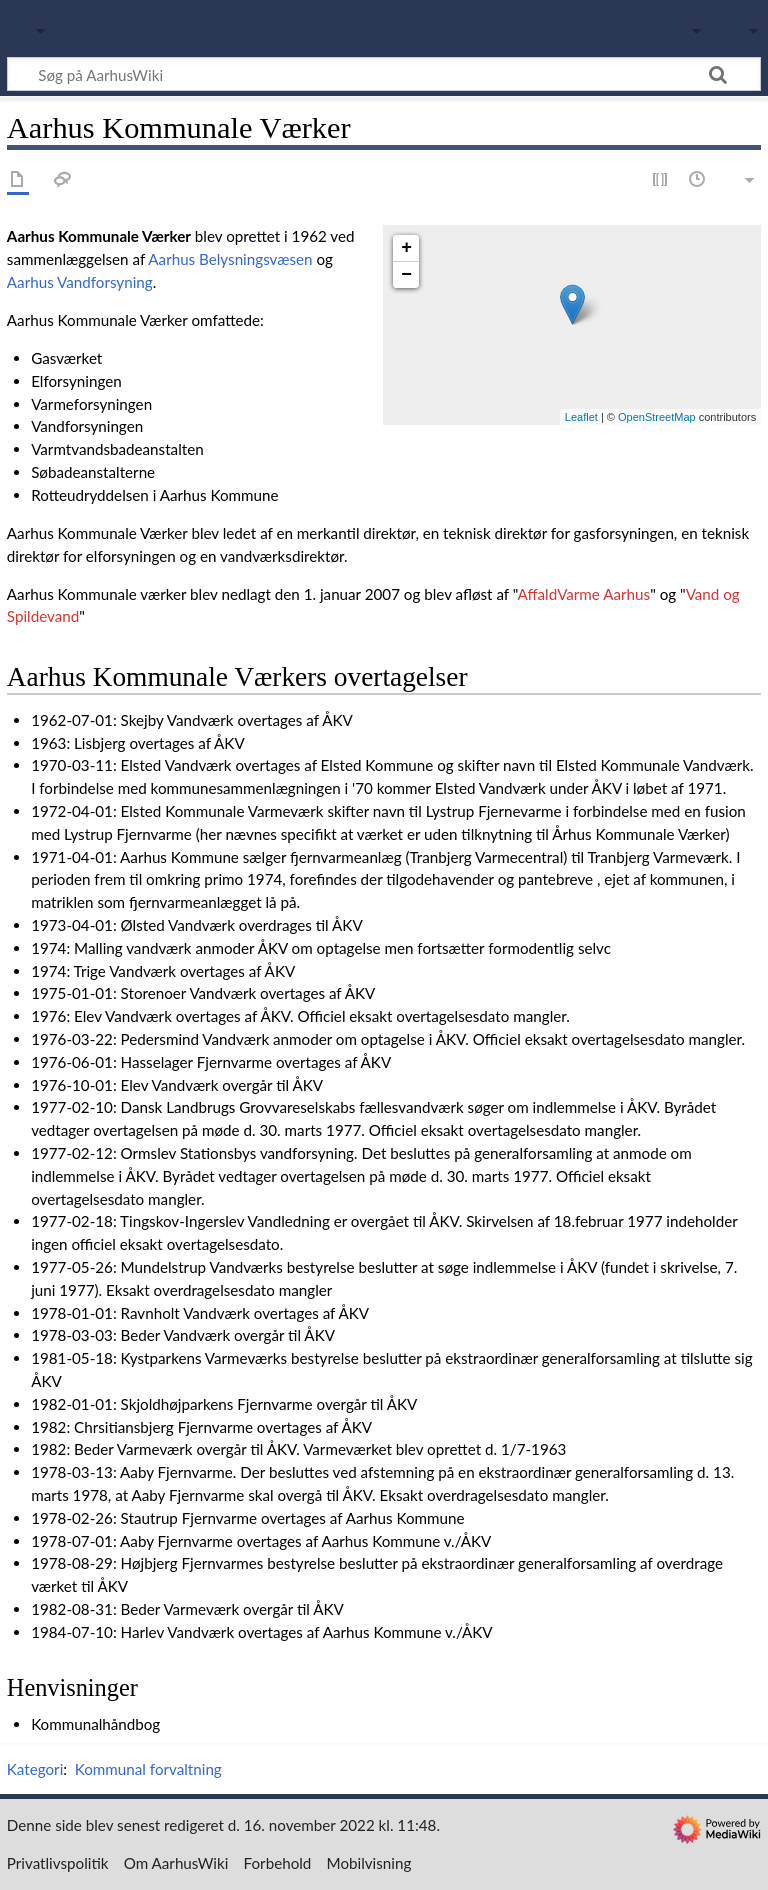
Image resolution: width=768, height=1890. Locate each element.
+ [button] (406, 248)
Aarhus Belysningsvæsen (230, 259)
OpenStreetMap (657, 417)
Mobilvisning (369, 1863)
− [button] (406, 275)
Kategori (35, 1769)
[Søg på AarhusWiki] (384, 74)
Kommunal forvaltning (148, 1769)
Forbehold (278, 1863)
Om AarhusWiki (176, 1863)
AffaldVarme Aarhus (584, 594)
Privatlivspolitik (58, 1863)
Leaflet (581, 417)
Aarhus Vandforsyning (80, 282)
